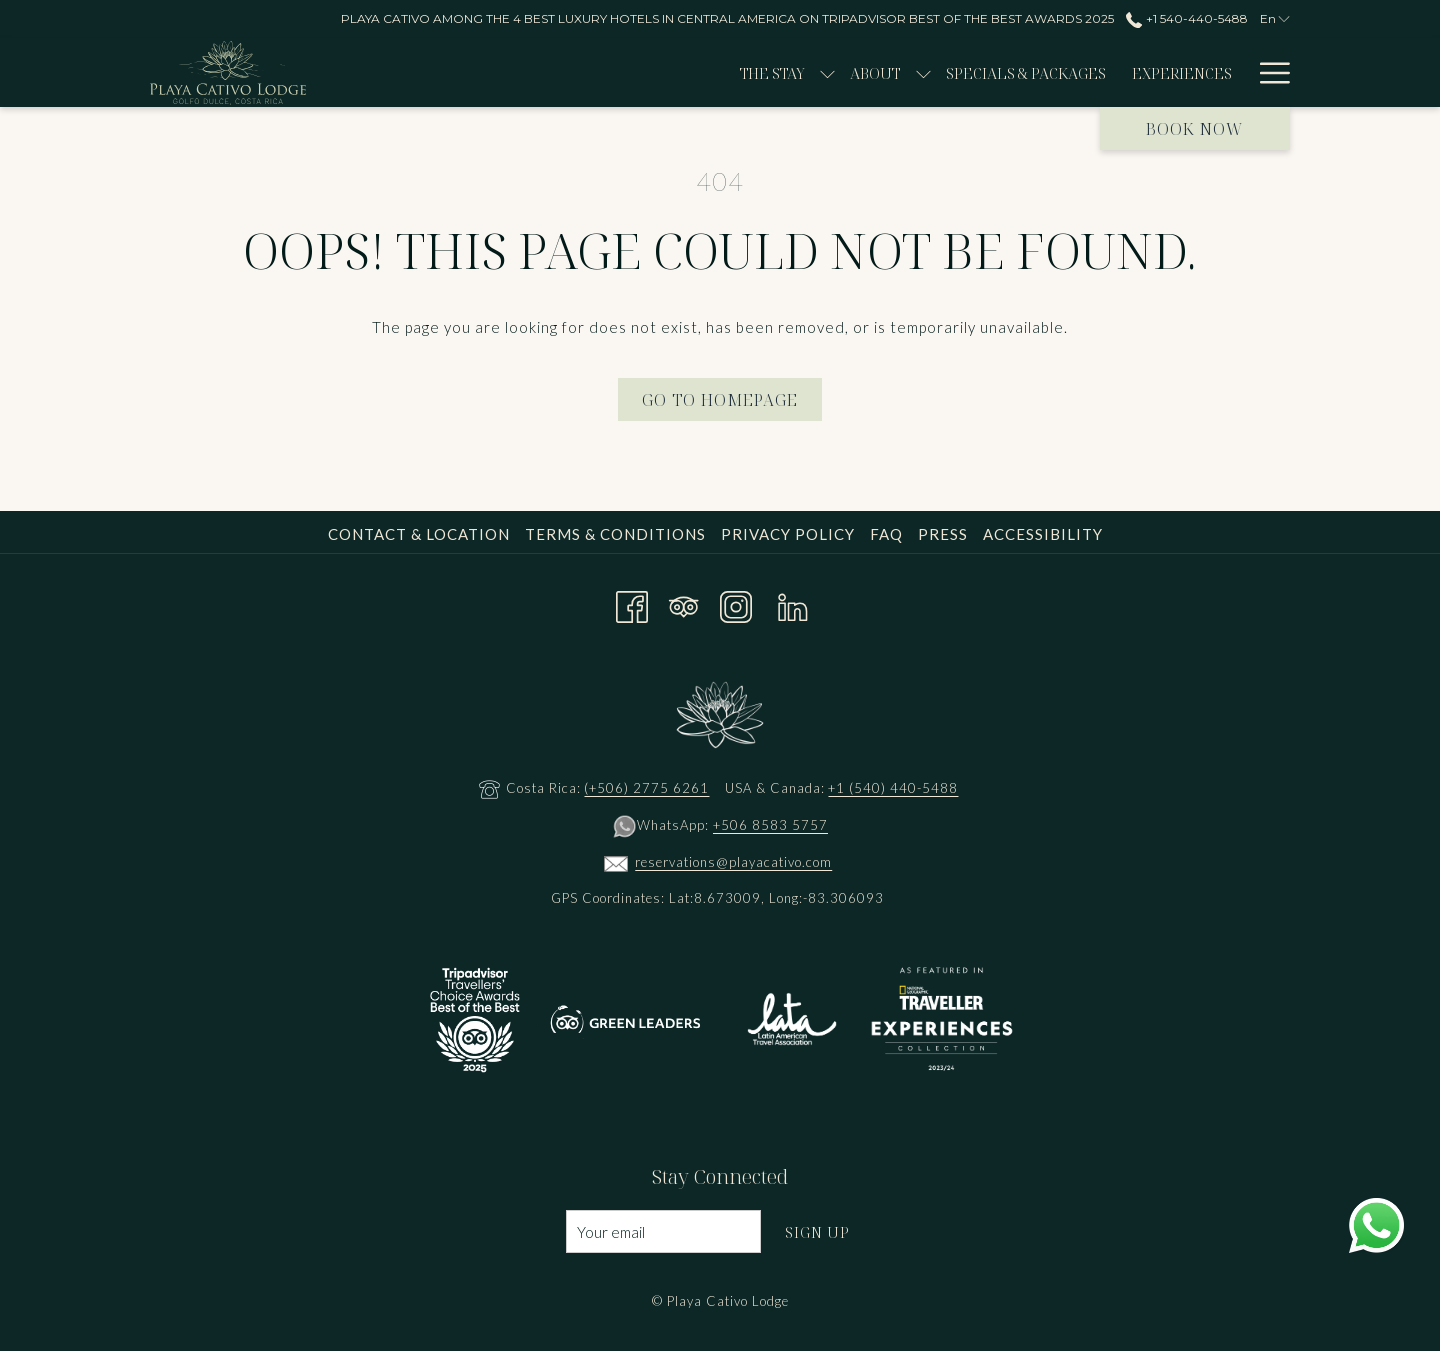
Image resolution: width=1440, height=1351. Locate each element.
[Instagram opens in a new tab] (736, 602)
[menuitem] (607, 72)
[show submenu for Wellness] (1198, 72)
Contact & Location (419, 534)
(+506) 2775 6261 (646, 788)
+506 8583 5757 (770, 825)
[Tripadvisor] (684, 602)
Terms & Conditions (615, 534)
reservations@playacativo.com (733, 862)
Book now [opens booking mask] (1195, 129)
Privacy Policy (788, 534)
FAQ (886, 534)
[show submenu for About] (757, 72)
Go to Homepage (720, 400)
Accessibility (1043, 534)
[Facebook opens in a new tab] (632, 602)
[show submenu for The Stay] (662, 72)
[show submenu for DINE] (1280, 72)
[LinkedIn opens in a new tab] (793, 602)
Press (943, 534)
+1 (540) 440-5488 (893, 788)
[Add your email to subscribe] (663, 1231)
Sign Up (817, 1232)
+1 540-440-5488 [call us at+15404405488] (1186, 18)
